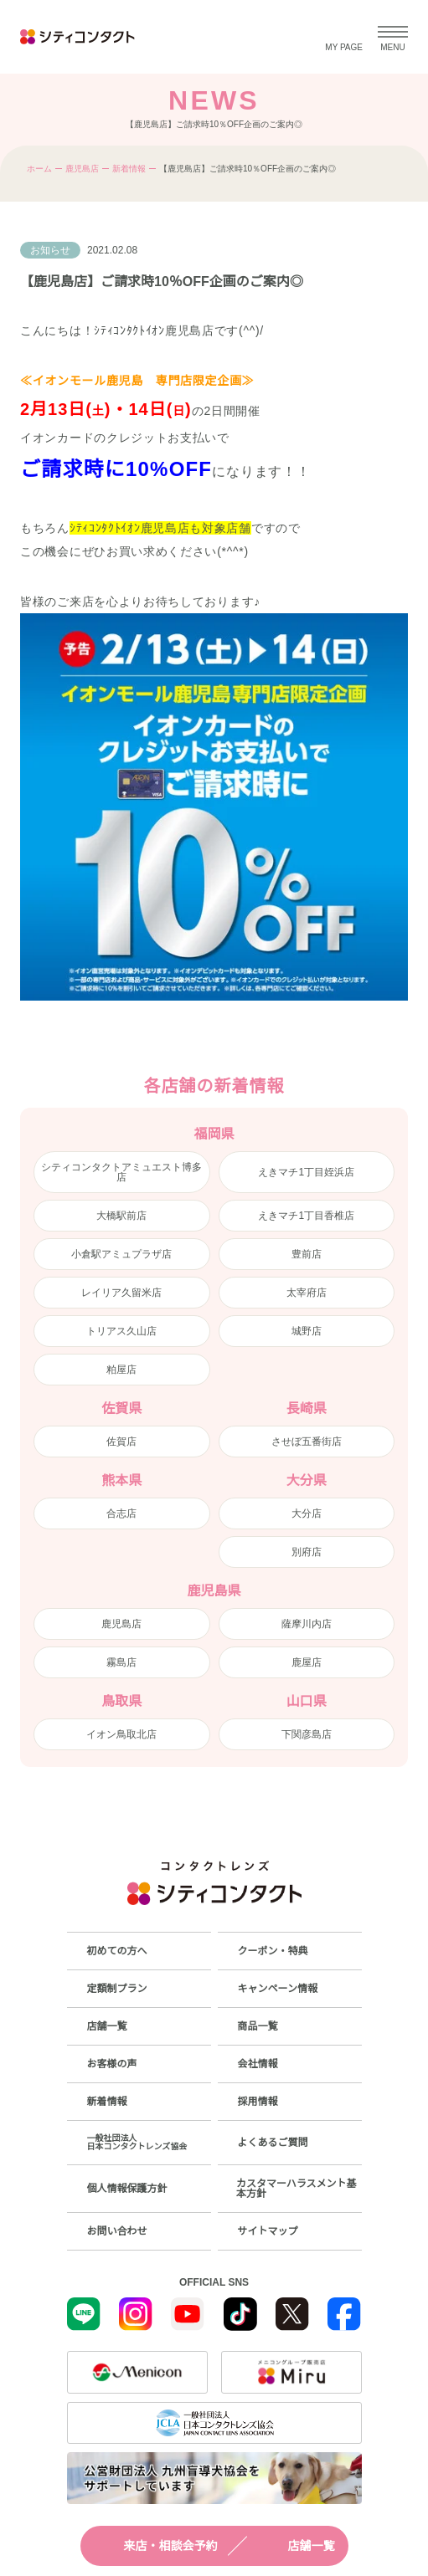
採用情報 (258, 2101)
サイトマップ (268, 2231)
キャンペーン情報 (277, 1989)
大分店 (306, 1513)
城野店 (306, 1331)
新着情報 (129, 168)
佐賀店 (121, 1441)
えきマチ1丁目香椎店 (306, 1215)
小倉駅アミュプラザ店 (121, 1254)
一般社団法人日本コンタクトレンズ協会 (137, 2142)
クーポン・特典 (273, 1951)
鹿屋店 (306, 1662)
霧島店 (121, 1662)
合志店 (121, 1513)
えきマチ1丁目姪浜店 (306, 1172)
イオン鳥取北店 (121, 1734)
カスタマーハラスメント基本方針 (296, 2189)
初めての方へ (117, 1951)
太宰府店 (306, 1292)
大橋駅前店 (121, 1215)
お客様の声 (112, 2064)
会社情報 (258, 2064)
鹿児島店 (82, 168)
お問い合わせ (117, 2231)
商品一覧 (258, 2026)
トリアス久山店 (121, 1331)
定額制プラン (117, 1989)
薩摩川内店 (306, 1624)
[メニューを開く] (393, 37)
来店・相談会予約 (156, 2545)
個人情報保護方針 (127, 2188)
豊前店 (306, 1254)
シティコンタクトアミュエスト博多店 (121, 1172)
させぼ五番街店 (306, 1441)
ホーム (39, 168)
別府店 (306, 1552)
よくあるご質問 (273, 2142)
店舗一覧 (296, 2545)
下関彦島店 (306, 1734)
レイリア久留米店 (121, 1292)
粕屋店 (121, 1369)
